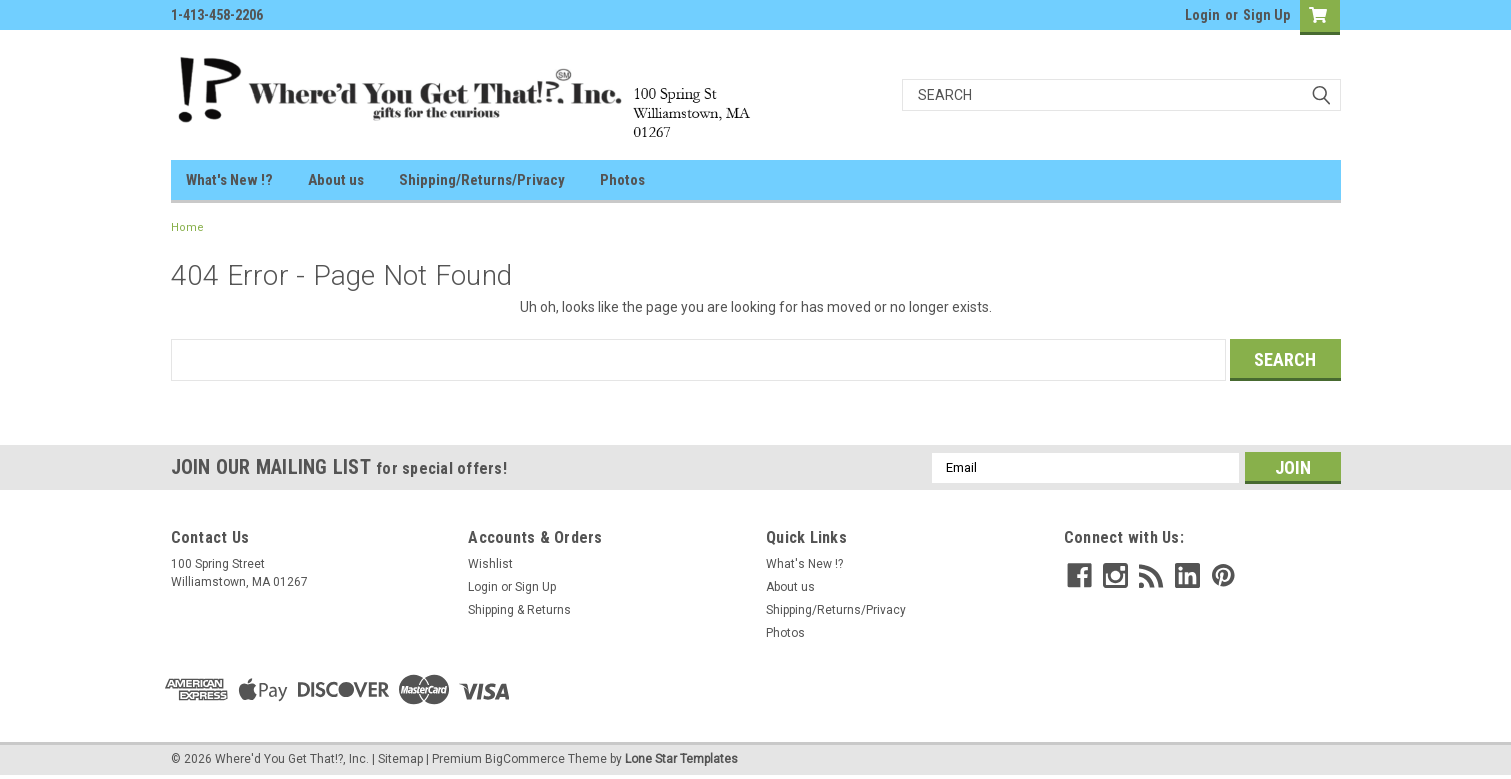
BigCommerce (525, 759)
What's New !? (229, 180)
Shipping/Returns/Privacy (482, 180)
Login (1202, 15)
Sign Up (1266, 15)
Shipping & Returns (519, 610)
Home (187, 227)
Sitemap (400, 759)
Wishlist (490, 564)
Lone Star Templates (681, 759)
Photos (622, 180)
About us (336, 180)
